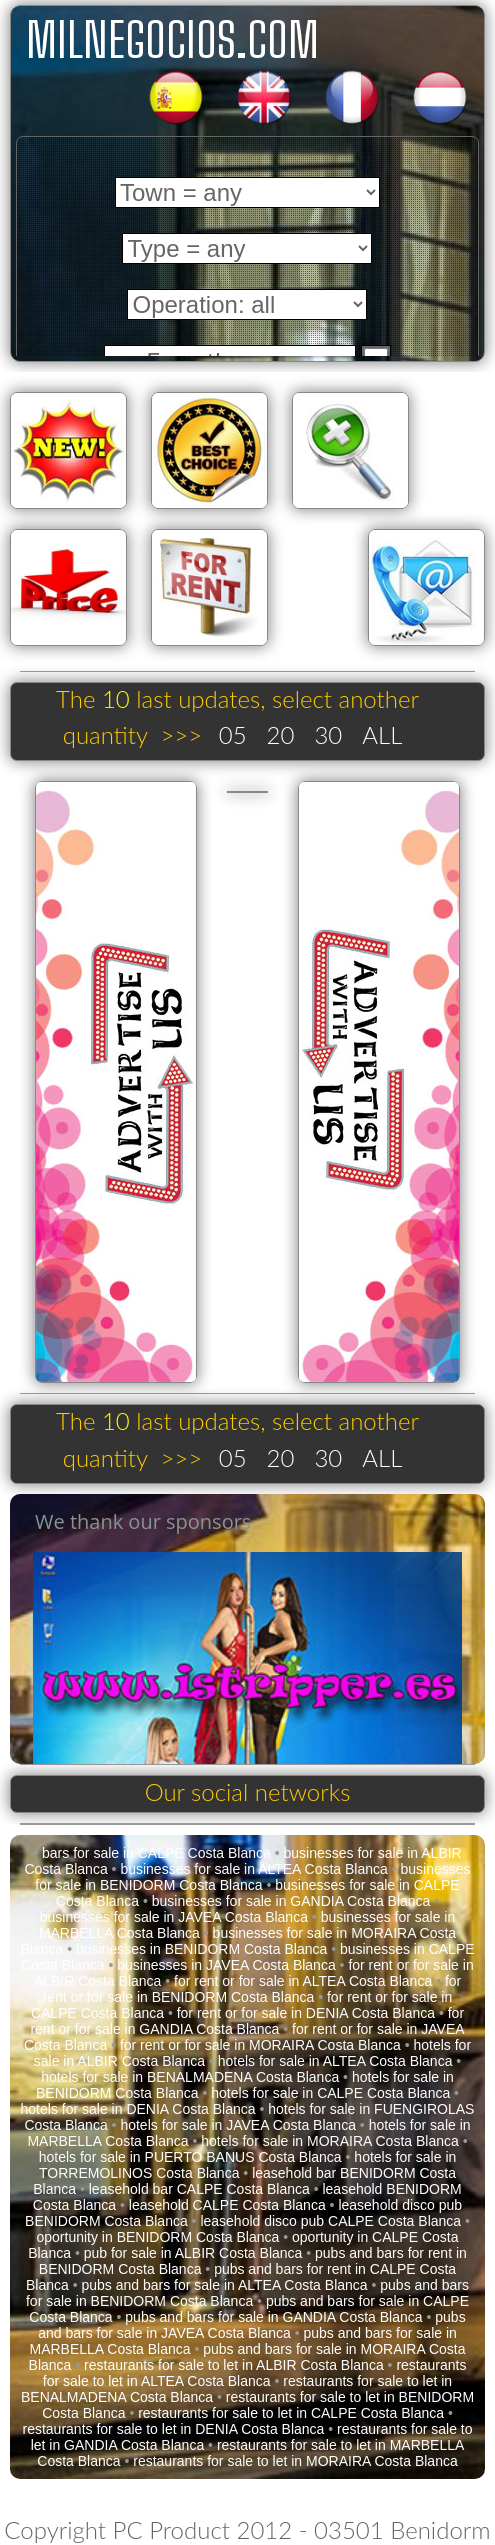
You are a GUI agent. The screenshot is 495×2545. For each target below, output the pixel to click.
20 (281, 734)
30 (328, 734)
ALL (382, 734)
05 (233, 734)
